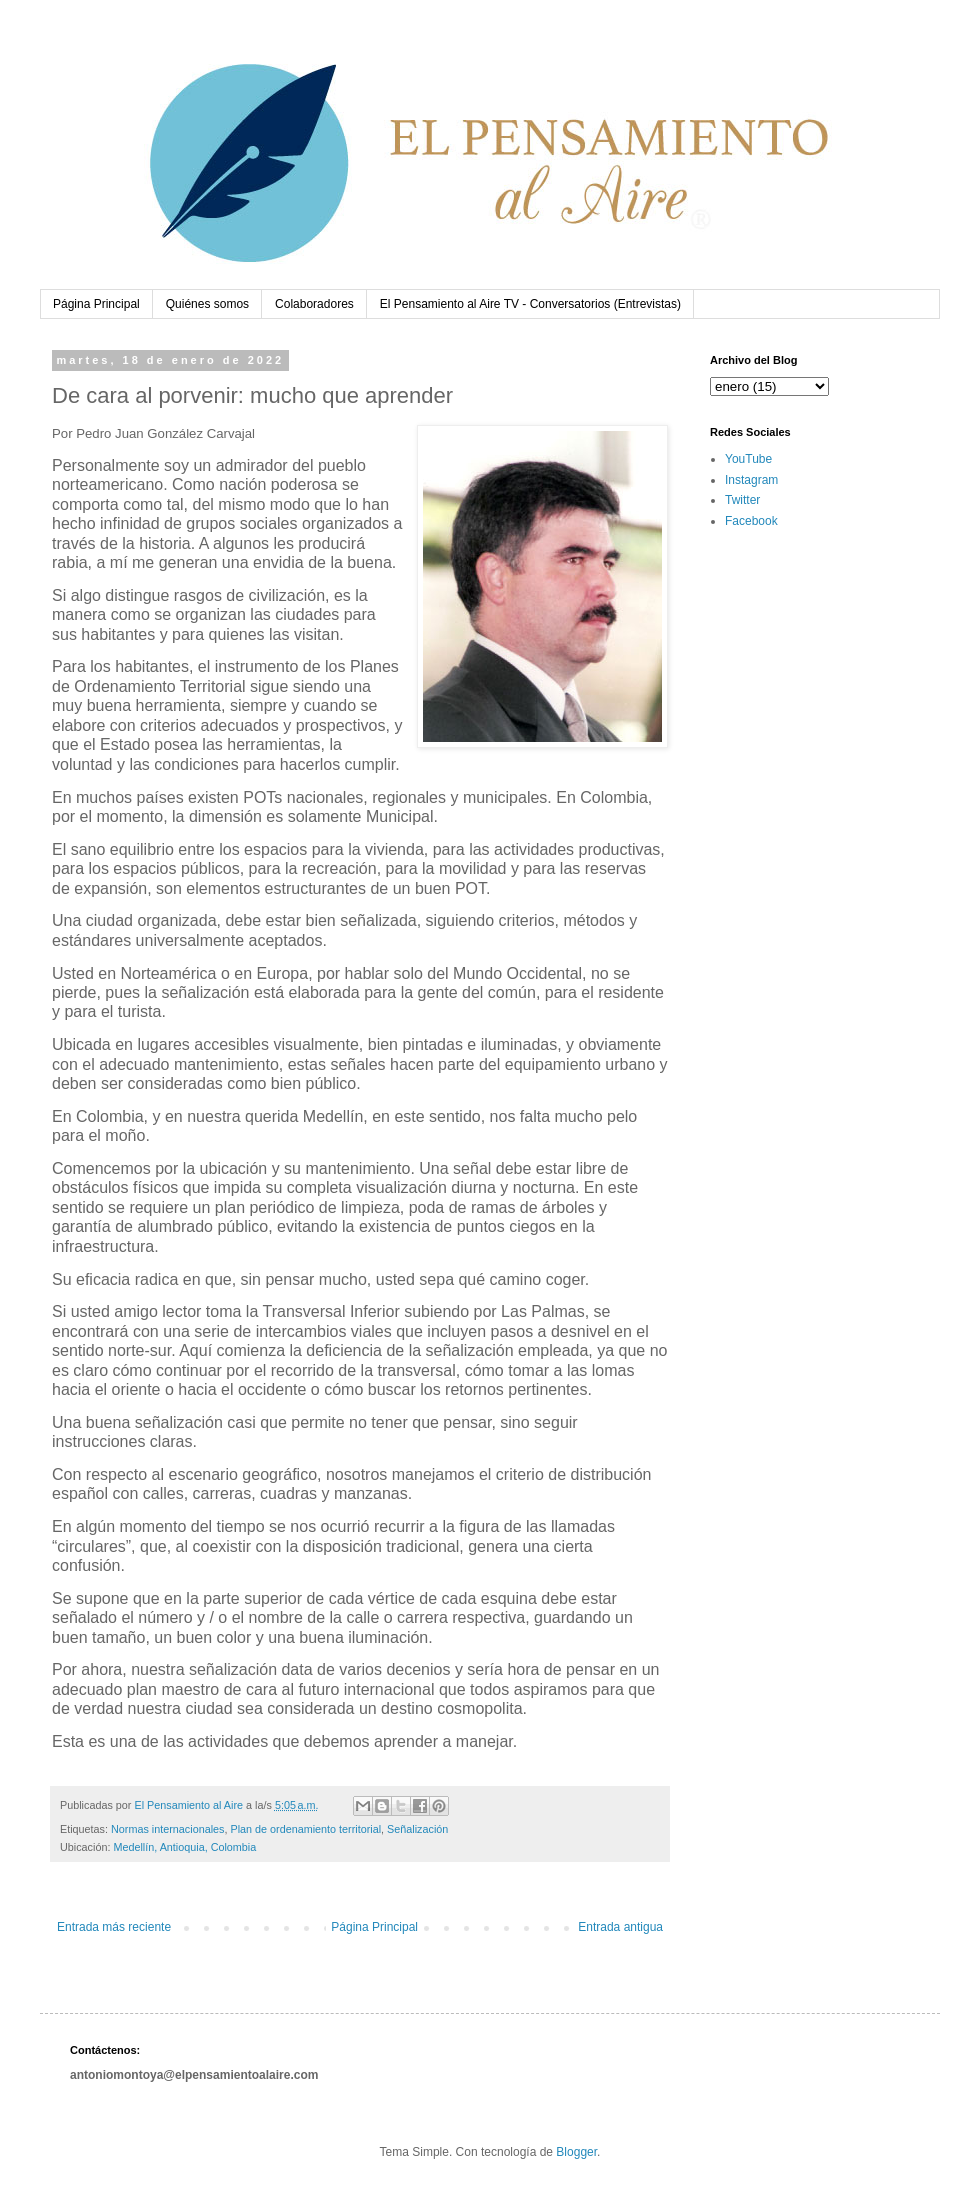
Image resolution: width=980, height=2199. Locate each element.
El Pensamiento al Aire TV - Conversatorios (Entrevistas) (530, 304)
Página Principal (96, 304)
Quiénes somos (207, 304)
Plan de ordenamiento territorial (305, 1829)
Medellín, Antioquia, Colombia (184, 1847)
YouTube (748, 459)
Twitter (742, 500)
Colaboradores (314, 304)
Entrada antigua (620, 1927)
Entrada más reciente (114, 1927)
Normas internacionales (167, 1829)
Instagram (751, 480)
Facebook (751, 521)
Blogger (576, 2152)
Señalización (417, 1829)
